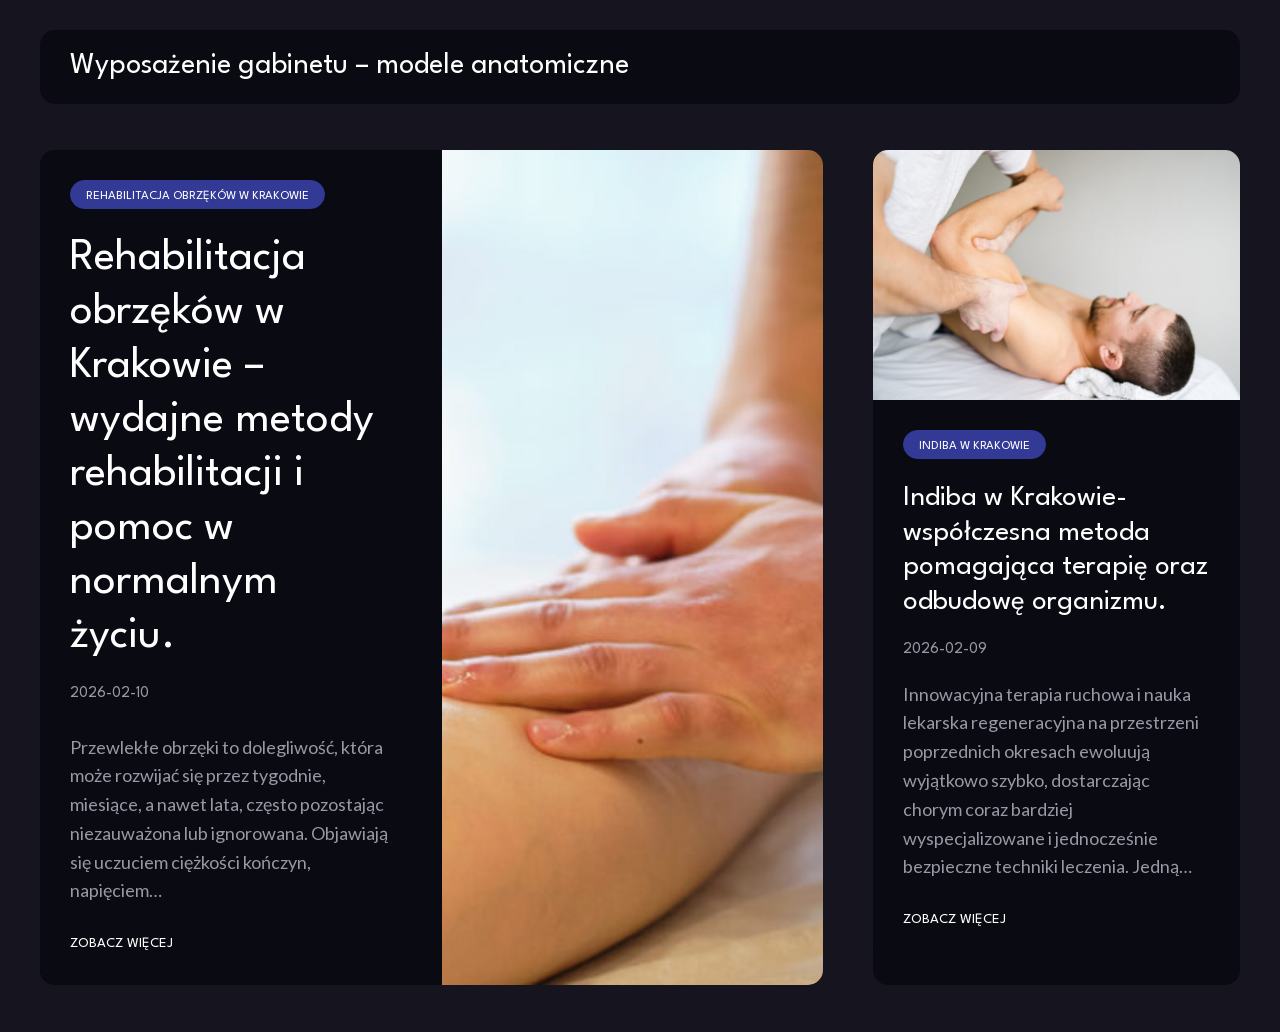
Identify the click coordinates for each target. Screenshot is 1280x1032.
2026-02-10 (109, 693)
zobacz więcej (121, 943)
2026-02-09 (945, 649)
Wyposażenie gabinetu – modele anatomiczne (349, 66)
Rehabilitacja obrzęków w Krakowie (197, 196)
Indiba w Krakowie (974, 446)
